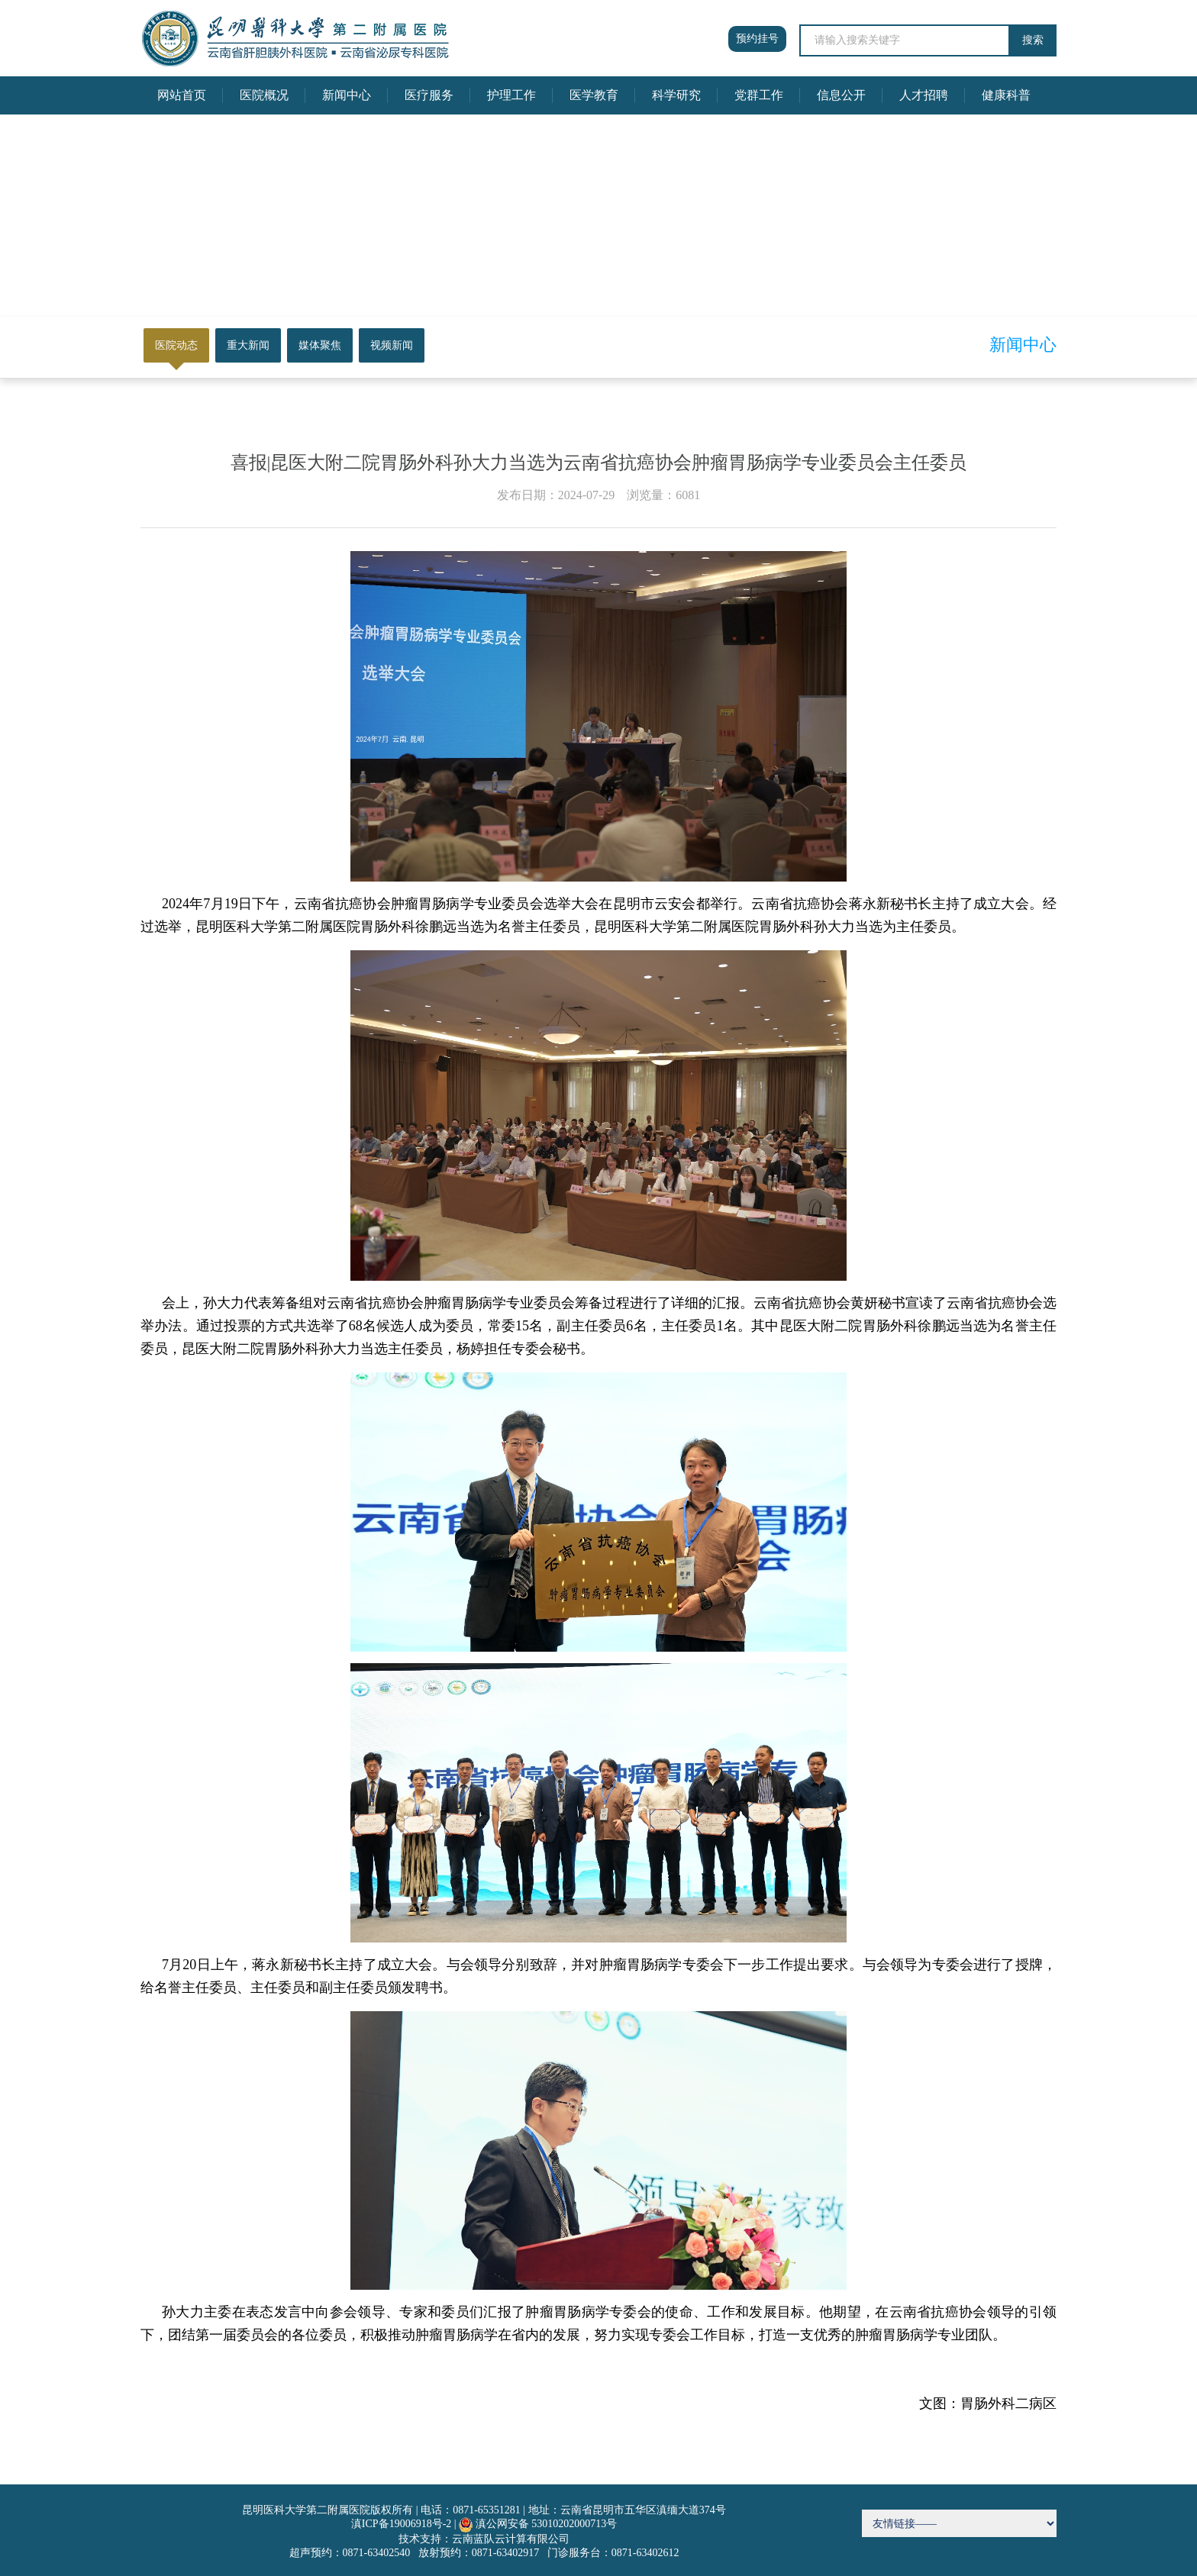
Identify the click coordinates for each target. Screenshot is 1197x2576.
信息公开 (841, 95)
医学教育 (593, 95)
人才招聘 (923, 95)
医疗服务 (429, 95)
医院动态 (176, 345)
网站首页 (181, 95)
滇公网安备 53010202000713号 (547, 2523)
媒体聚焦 (319, 345)
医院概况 (264, 95)
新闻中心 (346, 95)
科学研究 (676, 95)
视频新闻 (391, 345)
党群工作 (758, 95)
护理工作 (511, 95)
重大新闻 (248, 345)
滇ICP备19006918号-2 (401, 2523)
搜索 (1033, 40)
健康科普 (1006, 95)
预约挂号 (757, 38)
